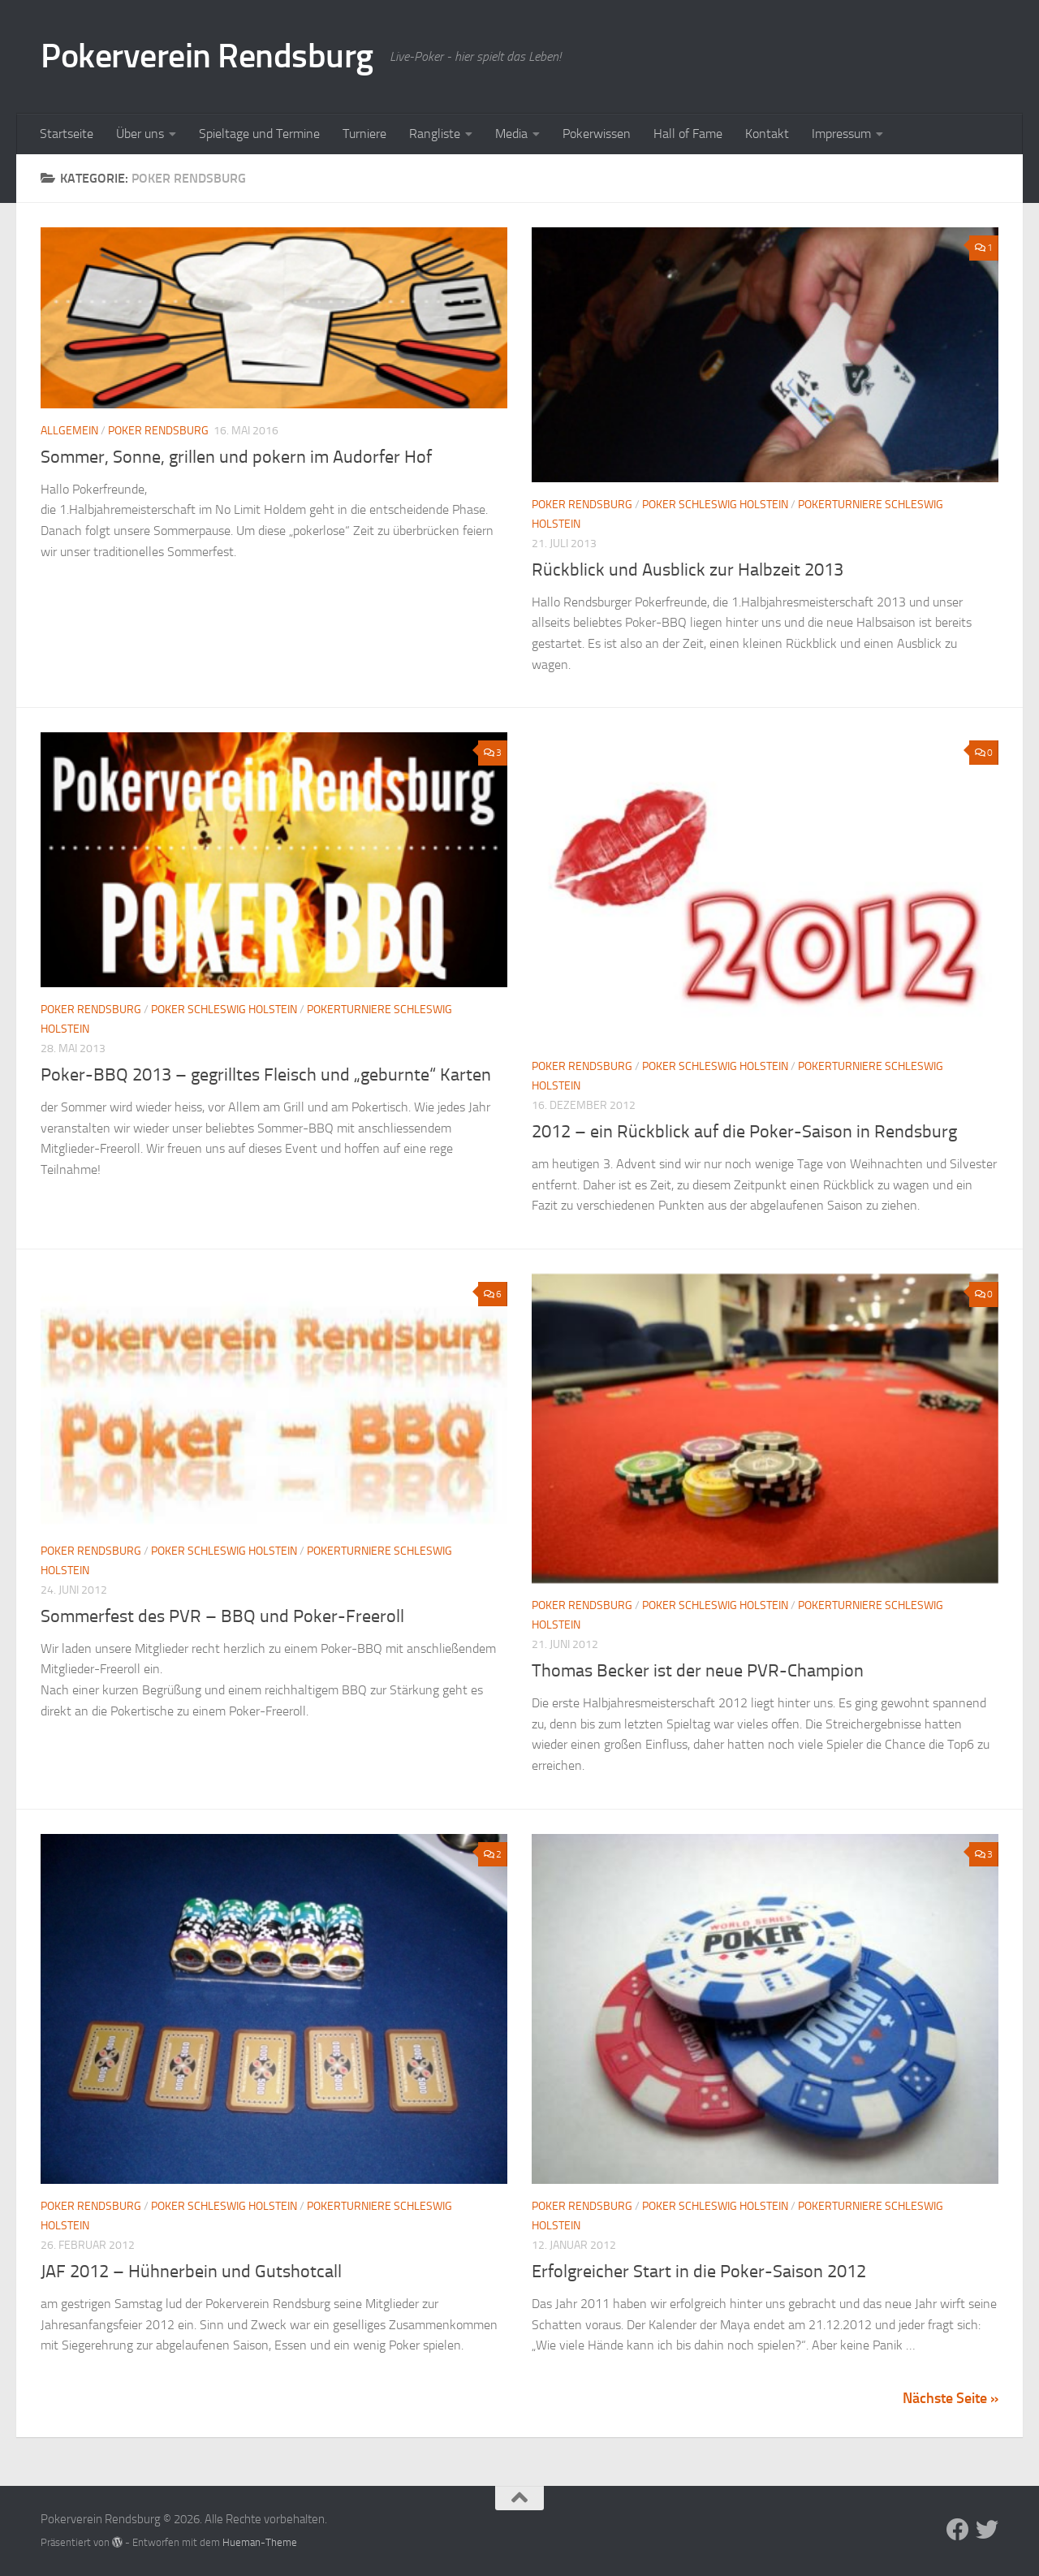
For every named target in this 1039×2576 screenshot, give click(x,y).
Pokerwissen (597, 133)
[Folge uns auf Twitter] (987, 2529)
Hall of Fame (687, 133)
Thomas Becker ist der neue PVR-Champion (698, 1670)
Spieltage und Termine (259, 133)
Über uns (140, 133)
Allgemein (69, 431)
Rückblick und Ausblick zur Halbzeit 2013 (687, 569)
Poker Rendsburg (158, 431)
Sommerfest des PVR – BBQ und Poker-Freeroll (222, 1616)
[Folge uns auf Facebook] (957, 2529)
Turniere (364, 133)
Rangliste (434, 133)
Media (511, 133)
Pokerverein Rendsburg (207, 56)
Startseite (66, 133)
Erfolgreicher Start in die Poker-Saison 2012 (699, 2271)
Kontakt (767, 133)
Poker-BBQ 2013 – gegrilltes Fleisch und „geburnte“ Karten (266, 1074)
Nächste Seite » (950, 2398)
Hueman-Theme (259, 2542)
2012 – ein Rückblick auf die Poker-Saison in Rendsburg (744, 1131)
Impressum (841, 133)
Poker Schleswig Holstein (715, 504)
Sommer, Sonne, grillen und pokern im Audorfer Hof (236, 457)
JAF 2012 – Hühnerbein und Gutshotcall (191, 2271)
